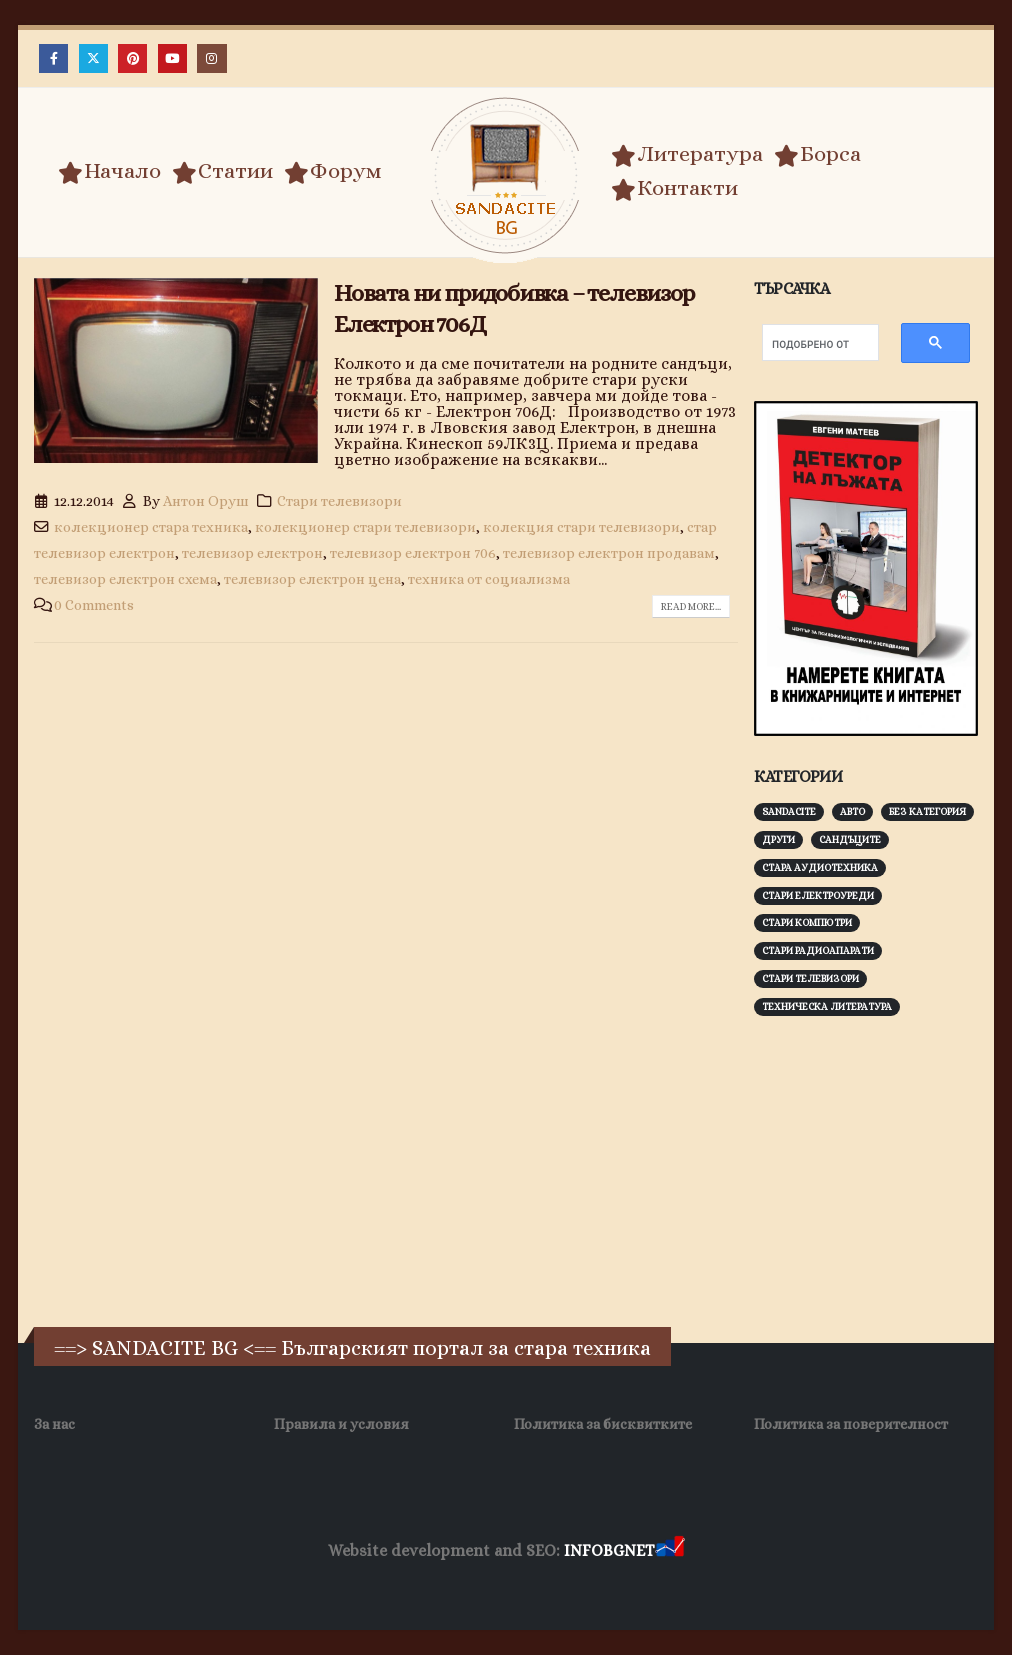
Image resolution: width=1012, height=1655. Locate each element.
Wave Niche (311, 1584)
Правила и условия (341, 1424)
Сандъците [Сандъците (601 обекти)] (850, 839)
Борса (817, 154)
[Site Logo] (506, 175)
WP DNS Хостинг (414, 1584)
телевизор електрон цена (312, 579)
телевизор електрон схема (125, 579)
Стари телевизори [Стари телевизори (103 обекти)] (810, 978)
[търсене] (810, 344)
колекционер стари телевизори (365, 527)
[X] (93, 58)
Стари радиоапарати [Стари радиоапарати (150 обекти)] (818, 950)
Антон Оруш (206, 501)
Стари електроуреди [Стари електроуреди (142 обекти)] (818, 895)
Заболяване (222, 1584)
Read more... (691, 606)
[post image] (176, 370)
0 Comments (94, 605)
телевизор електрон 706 (413, 553)
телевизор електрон (252, 553)
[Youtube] (172, 58)
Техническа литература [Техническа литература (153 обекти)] (827, 1006)
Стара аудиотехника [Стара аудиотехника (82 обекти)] (820, 867)
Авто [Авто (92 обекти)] (852, 811)
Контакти (674, 188)
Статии (222, 171)
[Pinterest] (132, 58)
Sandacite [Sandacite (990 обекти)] (789, 811)
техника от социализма (489, 579)
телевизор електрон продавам (609, 553)
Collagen (791, 1584)
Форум (333, 171)
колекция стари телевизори (581, 527)
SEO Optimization (537, 1584)
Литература (687, 154)
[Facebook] (53, 58)
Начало (109, 171)
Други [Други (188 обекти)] (778, 839)
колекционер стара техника (151, 527)
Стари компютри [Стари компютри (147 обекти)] (807, 922)
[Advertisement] (883, 1169)
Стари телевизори (339, 501)
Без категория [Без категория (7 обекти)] (927, 811)
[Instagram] (211, 58)
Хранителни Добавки (677, 1584)
